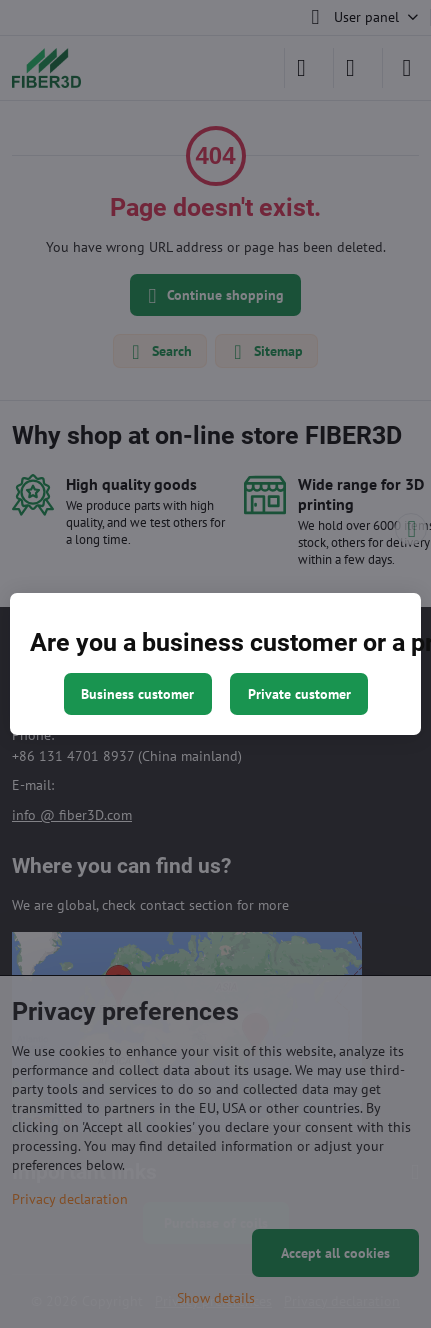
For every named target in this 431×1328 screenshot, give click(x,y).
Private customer (299, 694)
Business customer (137, 694)
